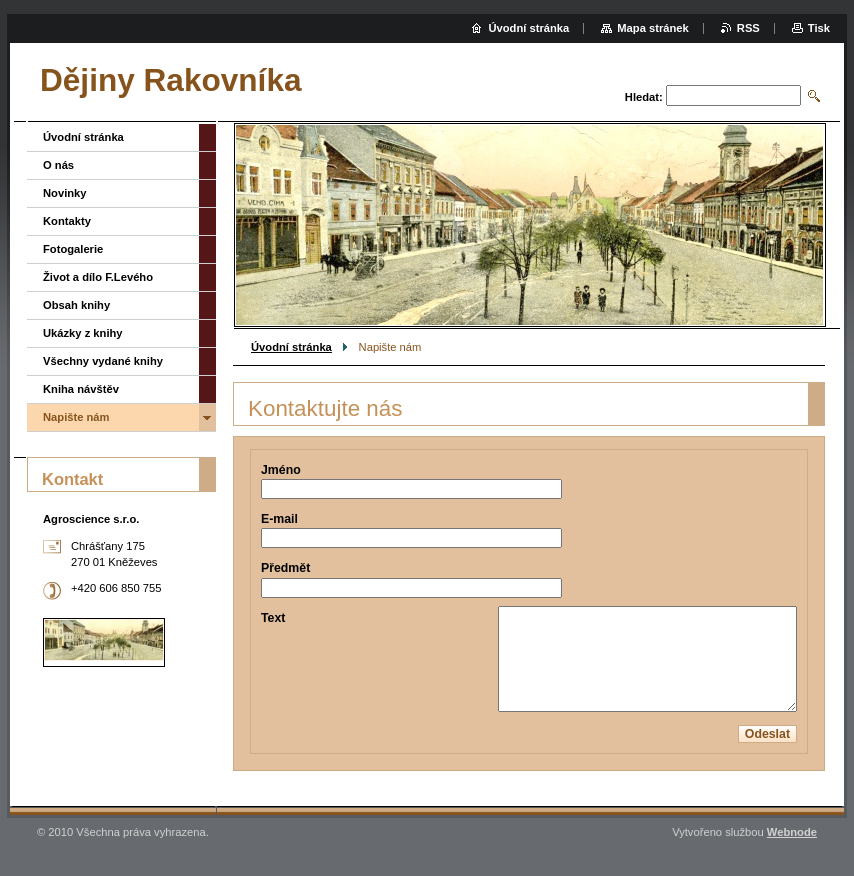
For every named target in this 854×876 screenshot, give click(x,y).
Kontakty (67, 221)
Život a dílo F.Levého (98, 277)
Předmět (285, 568)
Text (273, 618)
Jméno (281, 470)
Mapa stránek (653, 28)
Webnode (792, 832)
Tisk (819, 28)
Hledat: (644, 97)
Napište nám (76, 417)
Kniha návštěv (81, 389)
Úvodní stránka (291, 347)
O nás (58, 165)
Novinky (65, 193)
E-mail (279, 519)
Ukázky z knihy (83, 333)
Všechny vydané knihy (103, 361)
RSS (748, 28)
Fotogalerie (73, 249)
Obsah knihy (76, 305)
